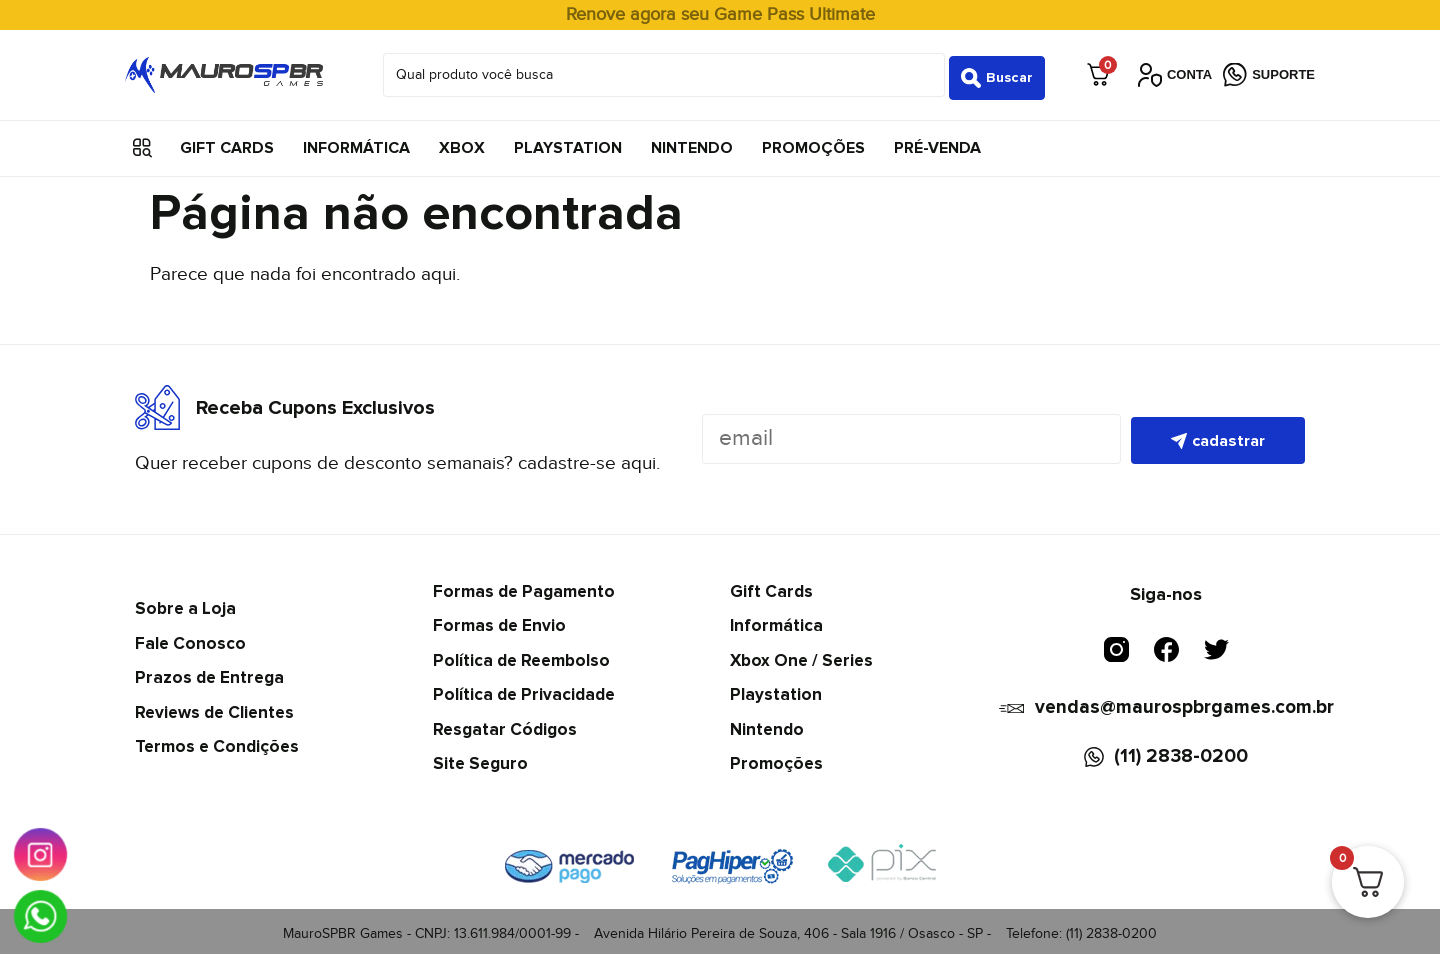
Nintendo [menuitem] (692, 142)
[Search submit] (997, 72)
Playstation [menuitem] (568, 142)
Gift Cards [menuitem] (227, 142)
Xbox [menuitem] (462, 142)
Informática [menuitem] (356, 142)
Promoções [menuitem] (813, 142)
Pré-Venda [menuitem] (937, 142)
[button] (142, 142)
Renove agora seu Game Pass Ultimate (720, 14)
